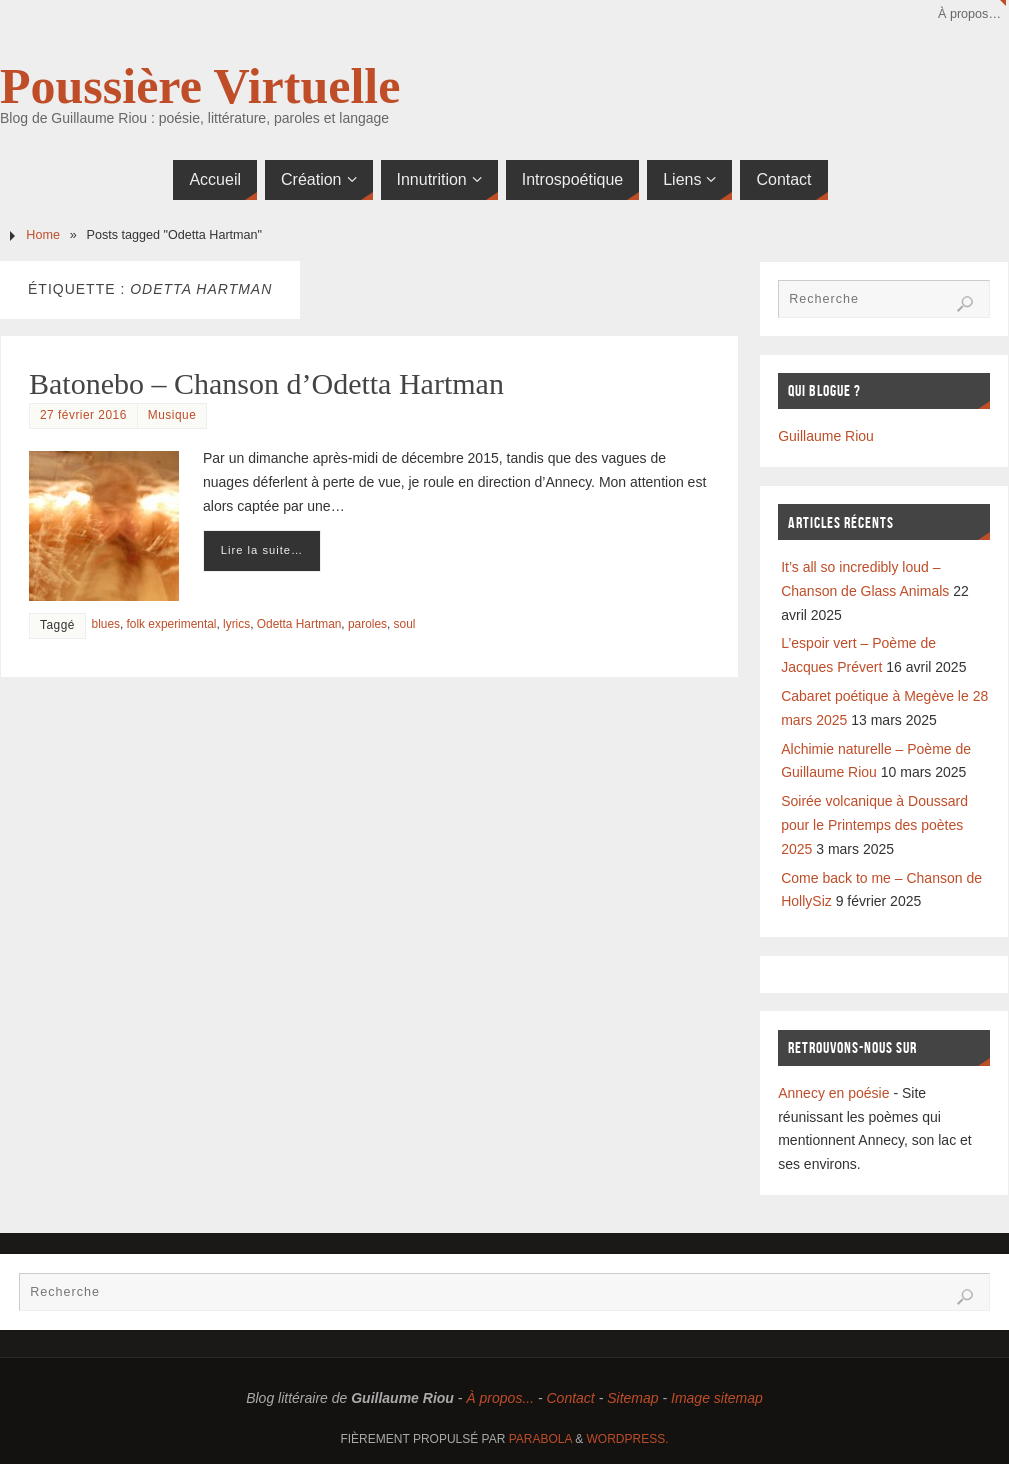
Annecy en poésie (833, 1093)
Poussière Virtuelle (200, 86)
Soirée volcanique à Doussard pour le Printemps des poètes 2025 (874, 825)
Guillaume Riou (826, 436)
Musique (172, 415)
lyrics (236, 624)
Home (43, 235)
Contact (571, 1398)
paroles (367, 624)
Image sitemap (717, 1398)
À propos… (969, 14)
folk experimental (172, 624)
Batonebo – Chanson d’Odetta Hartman (266, 383)
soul (405, 624)
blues (106, 624)
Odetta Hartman (299, 624)
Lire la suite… (262, 550)
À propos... (500, 1398)
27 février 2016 (83, 415)
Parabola (540, 1439)
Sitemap (632, 1398)
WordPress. (628, 1439)
